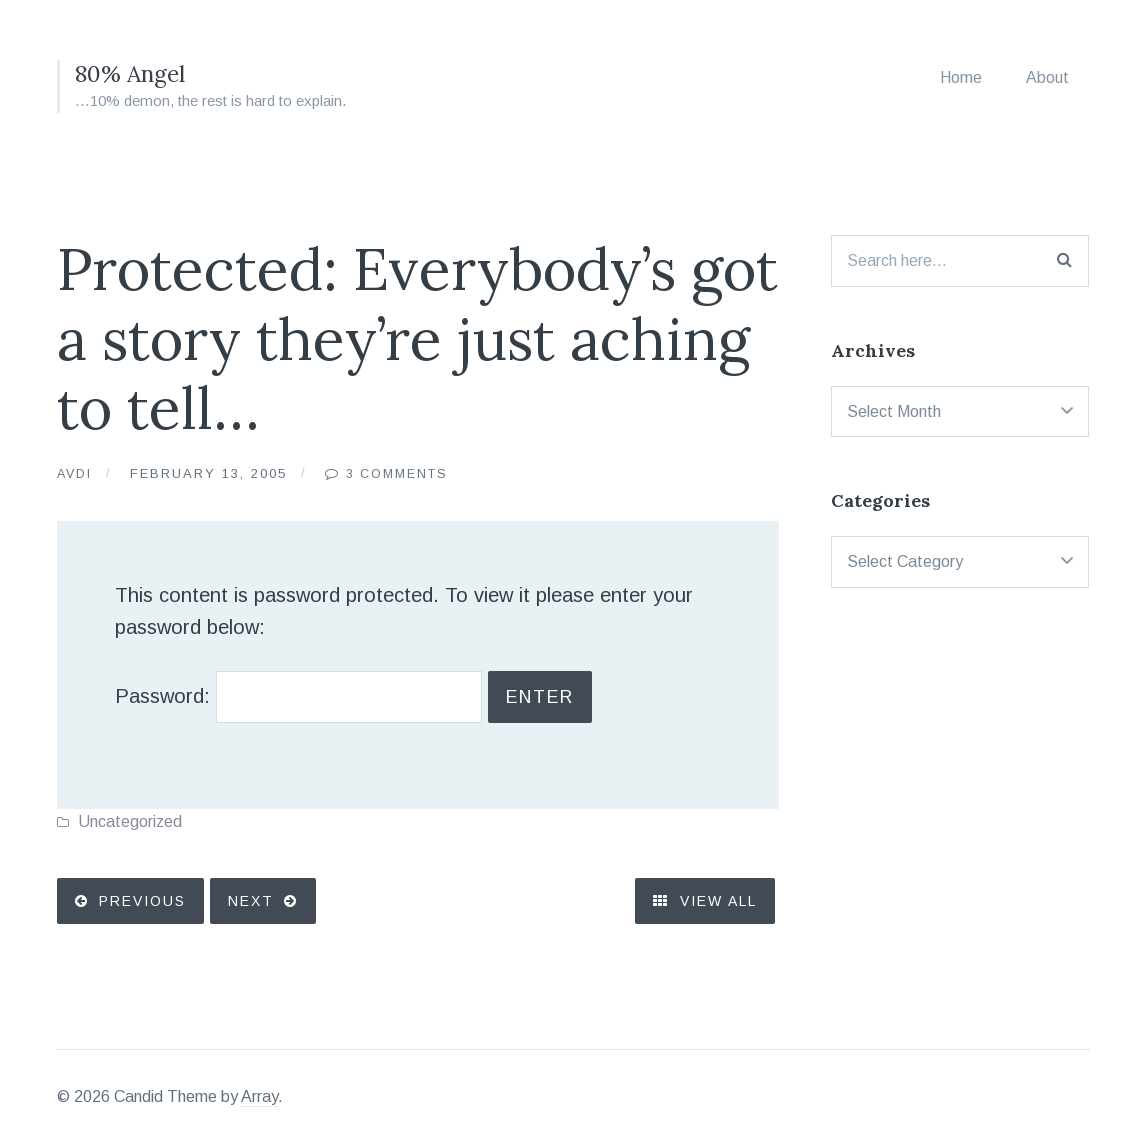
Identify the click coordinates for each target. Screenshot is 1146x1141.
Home (961, 77)
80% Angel (133, 73)
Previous (144, 910)
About (1047, 77)
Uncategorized (130, 828)
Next (257, 910)
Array (259, 1093)
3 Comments (403, 473)
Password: (329, 701)
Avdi (76, 473)
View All (699, 910)
